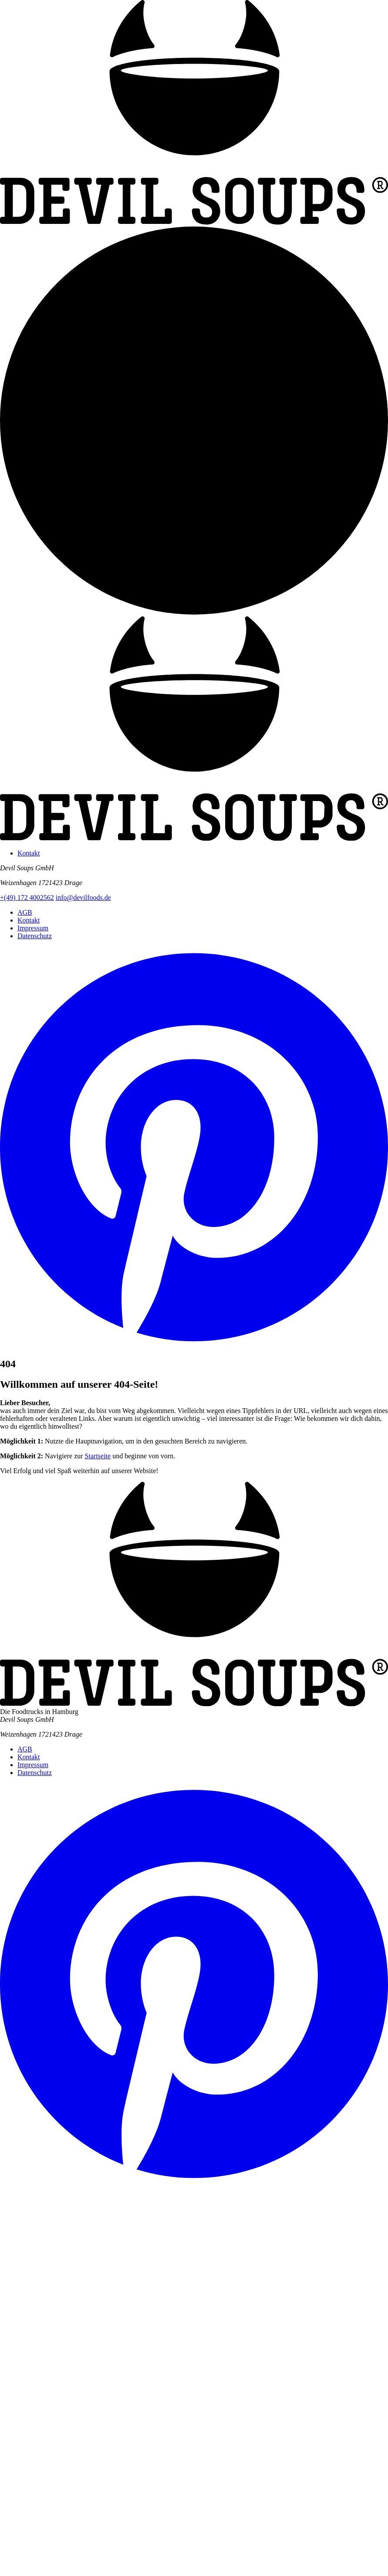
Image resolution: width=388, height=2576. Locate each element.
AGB (24, 912)
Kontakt (28, 853)
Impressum (32, 928)
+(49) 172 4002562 (27, 897)
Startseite (98, 1456)
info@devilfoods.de (83, 897)
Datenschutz (34, 936)
